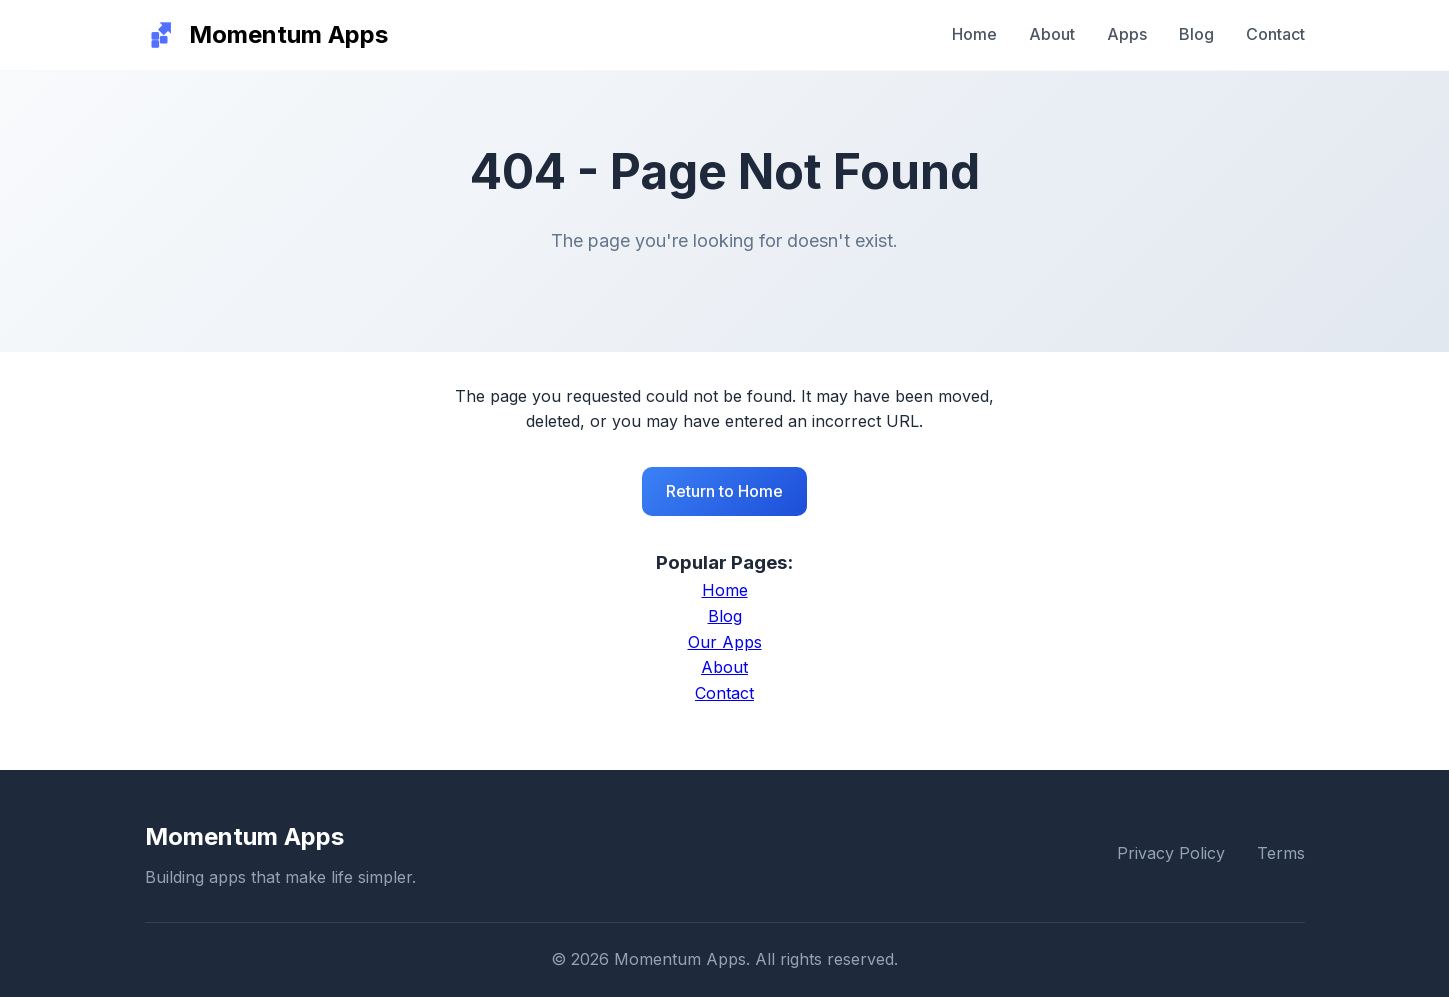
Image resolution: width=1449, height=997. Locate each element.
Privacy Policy (1171, 853)
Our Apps (725, 642)
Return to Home (724, 491)
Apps (1127, 34)
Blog (1196, 34)
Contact (1275, 34)
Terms (1281, 853)
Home (974, 34)
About (1052, 34)
